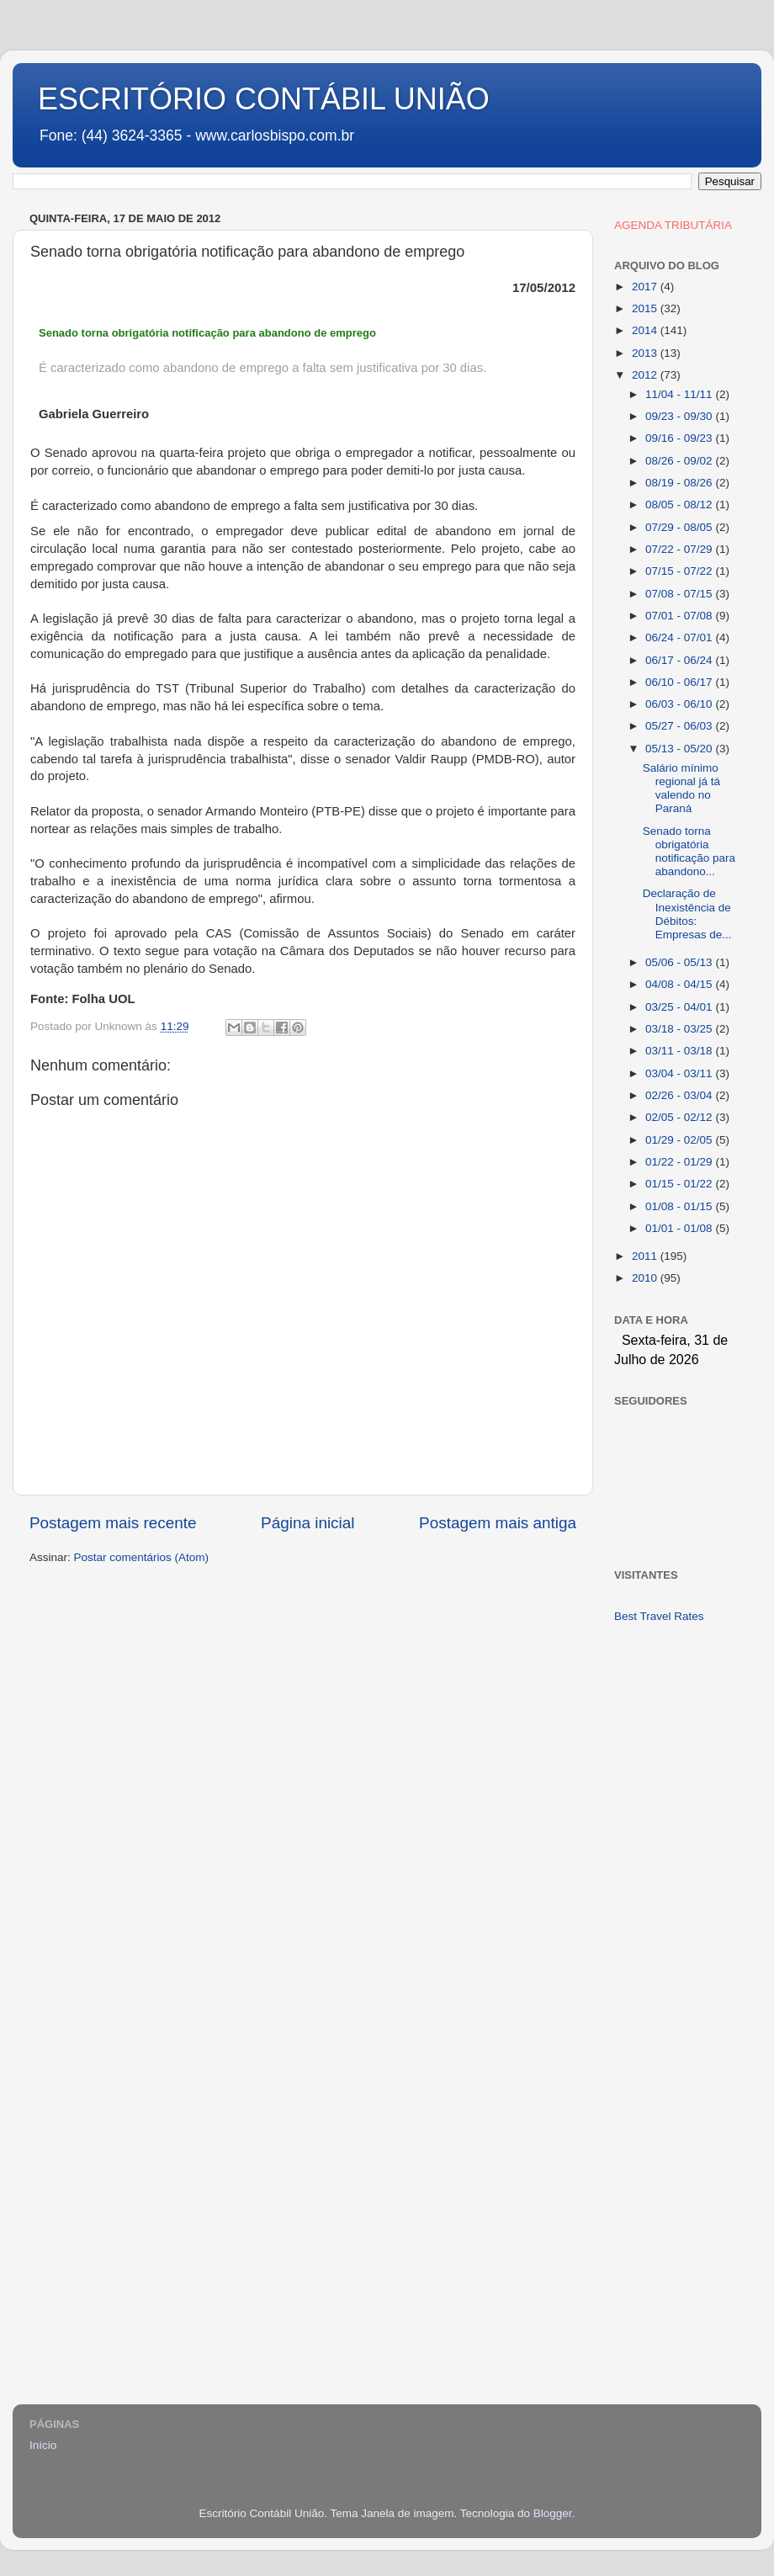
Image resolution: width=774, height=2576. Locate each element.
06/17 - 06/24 (680, 660)
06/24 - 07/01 (680, 637)
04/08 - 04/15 (680, 984)
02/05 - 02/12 (680, 1117)
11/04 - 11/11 (680, 394)
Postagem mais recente (112, 1523)
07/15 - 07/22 (680, 571)
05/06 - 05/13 (680, 962)
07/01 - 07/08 (680, 615)
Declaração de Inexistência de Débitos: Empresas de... (687, 914)
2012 (646, 375)
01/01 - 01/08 (680, 1228)
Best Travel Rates (659, 1616)
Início (42, 2445)
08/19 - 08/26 (680, 482)
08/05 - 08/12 (680, 504)
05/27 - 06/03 (680, 726)
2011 (646, 1256)
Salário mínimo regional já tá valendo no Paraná (681, 788)
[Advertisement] (679, 1902)
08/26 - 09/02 (680, 460)
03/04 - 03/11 (680, 1073)
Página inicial (307, 1523)
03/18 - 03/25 (680, 1028)
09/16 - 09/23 (680, 438)
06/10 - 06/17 (680, 682)
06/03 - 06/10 (680, 704)
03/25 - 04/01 (680, 1007)
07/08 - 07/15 (680, 593)
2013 (646, 353)
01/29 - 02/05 (680, 1140)
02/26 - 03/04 (680, 1095)
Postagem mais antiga (497, 1523)
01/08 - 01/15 (680, 1206)
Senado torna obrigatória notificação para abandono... (689, 852)
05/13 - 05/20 (680, 748)
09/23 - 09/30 (680, 416)
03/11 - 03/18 (680, 1050)
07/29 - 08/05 (680, 527)
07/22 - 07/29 (680, 549)
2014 (646, 330)
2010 (646, 1278)
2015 (646, 308)
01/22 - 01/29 (680, 1161)
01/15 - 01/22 (680, 1183)
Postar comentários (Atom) (141, 1557)
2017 (646, 286)
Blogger (552, 2513)
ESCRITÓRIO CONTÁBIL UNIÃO (264, 99)
